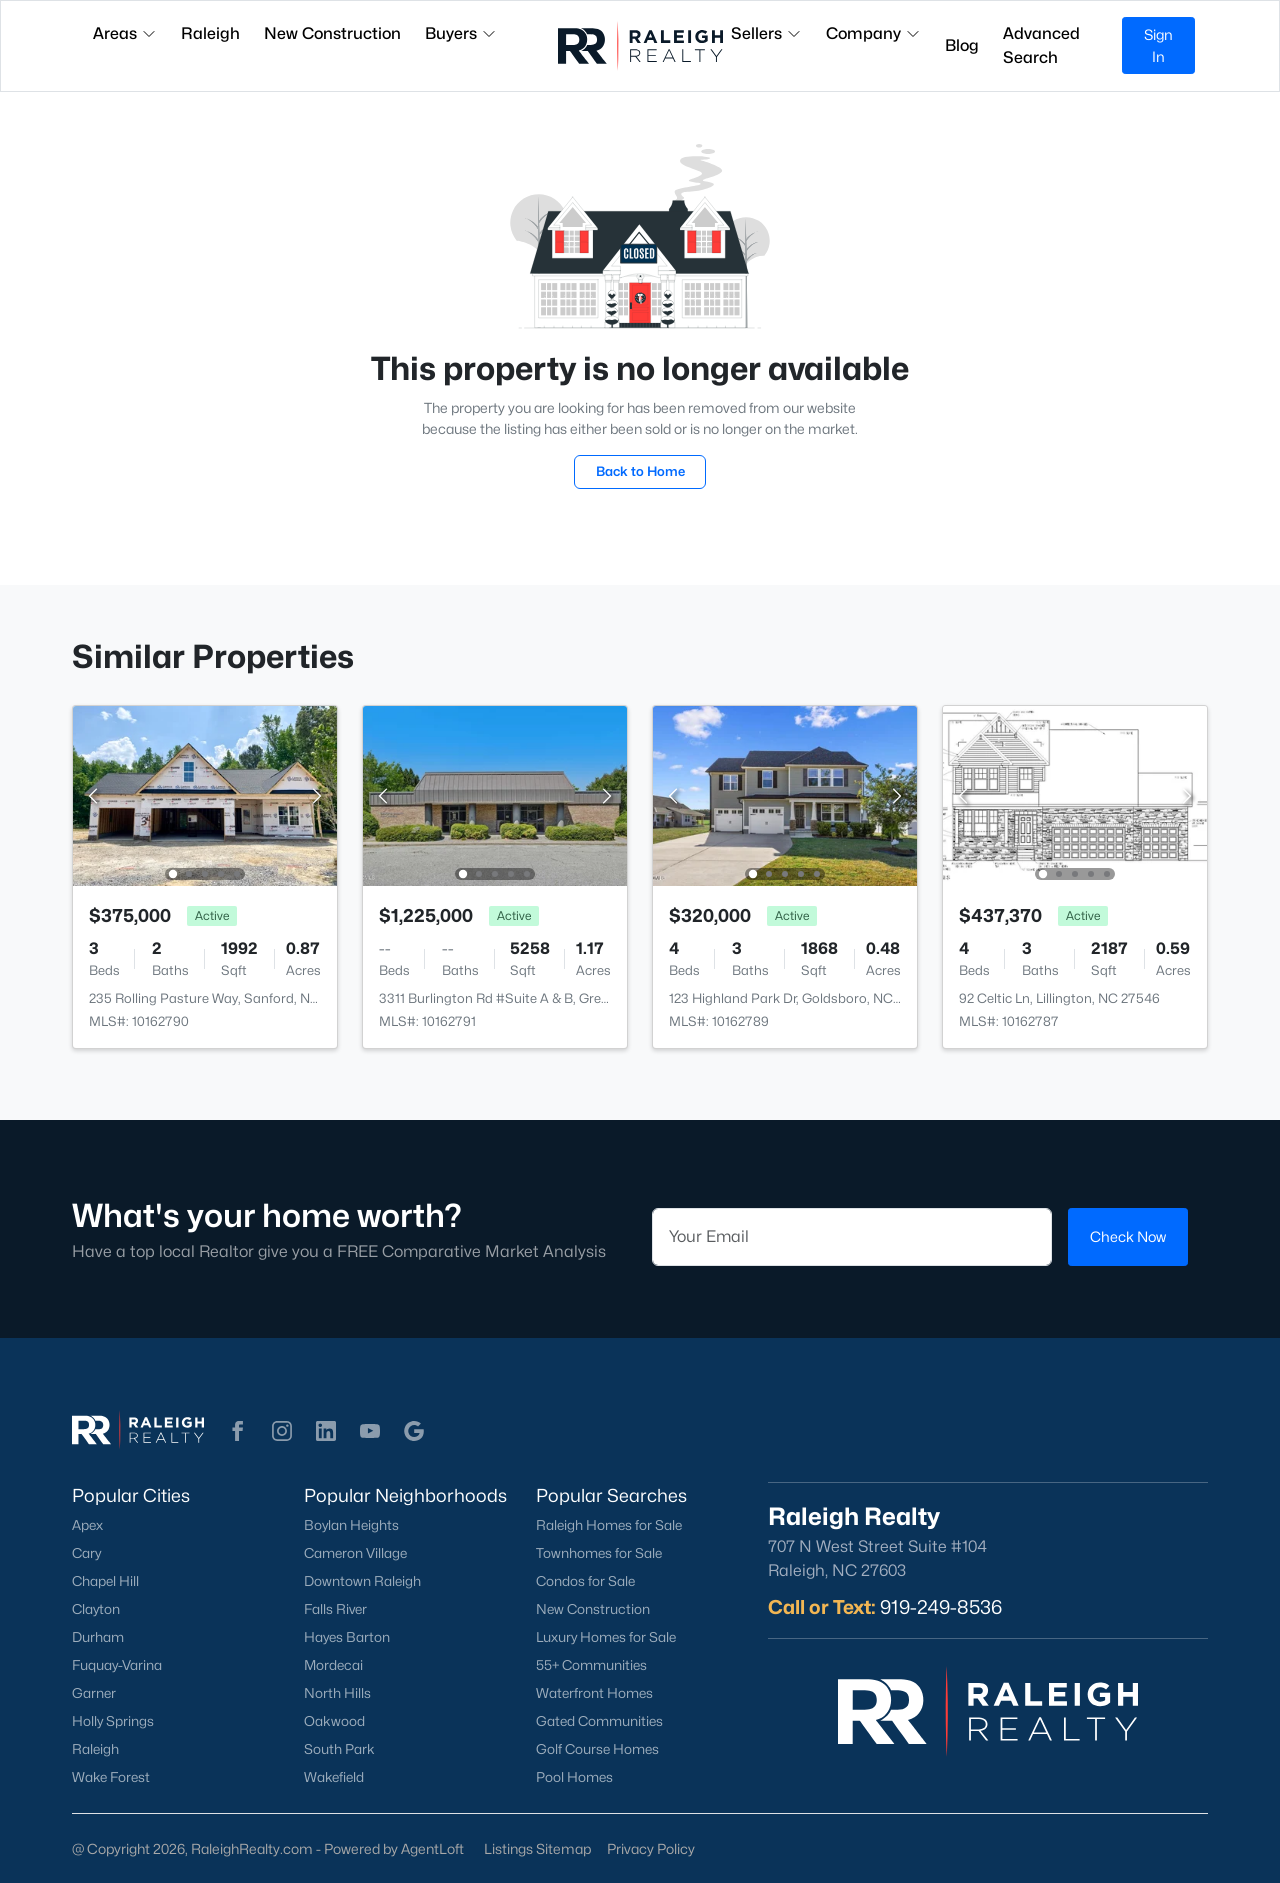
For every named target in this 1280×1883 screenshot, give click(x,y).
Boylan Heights (351, 1525)
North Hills (337, 1693)
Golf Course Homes (597, 1749)
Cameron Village (355, 1553)
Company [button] (873, 33)
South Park (339, 1749)
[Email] (852, 1237)
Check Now (1128, 1236)
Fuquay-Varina (117, 1665)
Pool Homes (574, 1777)
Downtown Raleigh (362, 1581)
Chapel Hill (105, 1581)
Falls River (335, 1609)
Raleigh (95, 1749)
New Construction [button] (332, 33)
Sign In (1158, 45)
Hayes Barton (347, 1637)
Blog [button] (962, 45)
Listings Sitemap (537, 1848)
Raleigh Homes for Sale (609, 1525)
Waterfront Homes (594, 1693)
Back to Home (640, 471)
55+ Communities (591, 1665)
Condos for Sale (585, 1581)
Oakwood (334, 1721)
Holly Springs (113, 1721)
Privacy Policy (651, 1848)
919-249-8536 (941, 1607)
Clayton (96, 1609)
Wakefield (334, 1777)
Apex (87, 1525)
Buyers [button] (461, 33)
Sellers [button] (766, 33)
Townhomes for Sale (599, 1553)
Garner (94, 1693)
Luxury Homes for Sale (606, 1637)
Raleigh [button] (210, 33)
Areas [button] (125, 33)
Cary (86, 1553)
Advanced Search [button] (1041, 45)
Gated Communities (599, 1721)
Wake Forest (111, 1777)
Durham (98, 1637)
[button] (238, 1431)
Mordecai (333, 1665)
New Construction (593, 1609)
